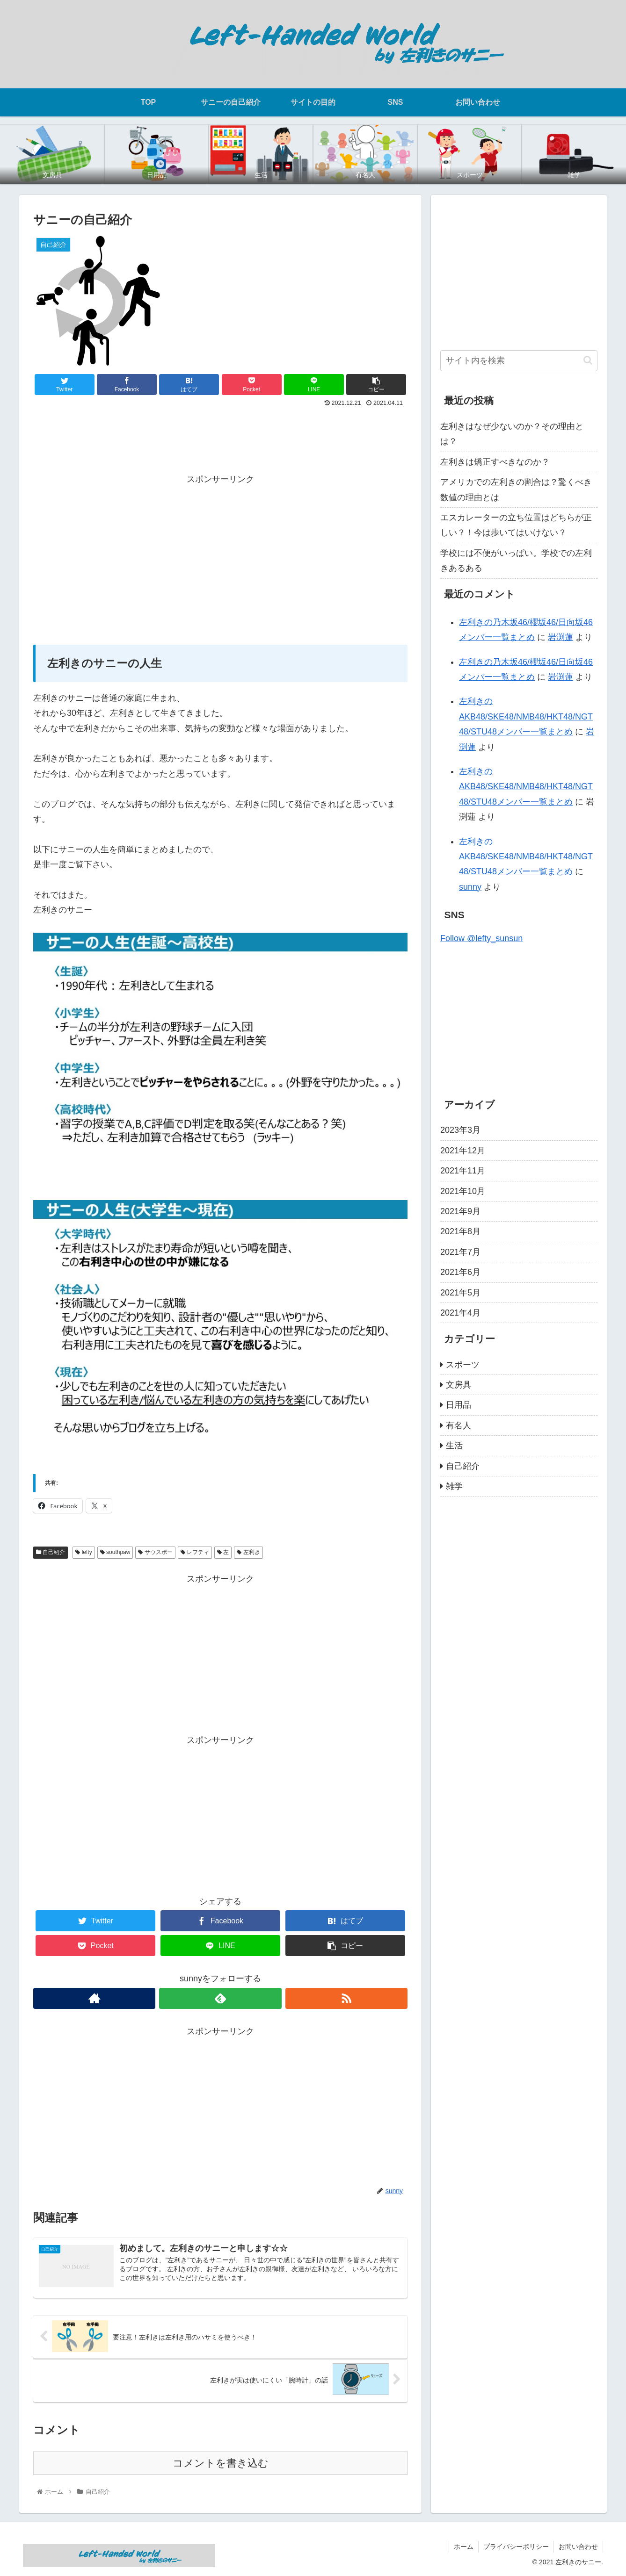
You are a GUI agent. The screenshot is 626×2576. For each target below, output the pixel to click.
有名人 (458, 1425)
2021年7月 (460, 1252)
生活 (454, 1445)
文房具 (458, 1384)
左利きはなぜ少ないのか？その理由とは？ (511, 434)
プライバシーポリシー (516, 2546)
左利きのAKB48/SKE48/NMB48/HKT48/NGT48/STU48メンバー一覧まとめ (526, 716)
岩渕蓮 (560, 637)
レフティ (195, 1552)
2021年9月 (460, 1211)
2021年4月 (460, 1312)
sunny (470, 887)
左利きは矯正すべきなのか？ (495, 462)
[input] (518, 360)
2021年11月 (462, 1170)
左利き (248, 1552)
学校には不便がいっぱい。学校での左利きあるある (516, 560)
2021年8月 (460, 1231)
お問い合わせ (578, 2546)
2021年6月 (460, 1272)
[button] (588, 360)
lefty (83, 1552)
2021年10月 (462, 1191)
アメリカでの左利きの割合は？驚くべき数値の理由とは (516, 489)
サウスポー (155, 1552)
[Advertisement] (220, 435)
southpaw (115, 1552)
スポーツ (463, 1364)
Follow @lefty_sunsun (481, 938)
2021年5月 (460, 1292)
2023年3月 (460, 1130)
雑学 (454, 1486)
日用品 (458, 1405)
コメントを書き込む (221, 2463)
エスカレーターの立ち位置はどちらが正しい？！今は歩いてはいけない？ (516, 525)
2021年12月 (462, 1150)
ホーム (463, 2546)
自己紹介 (50, 1552)
